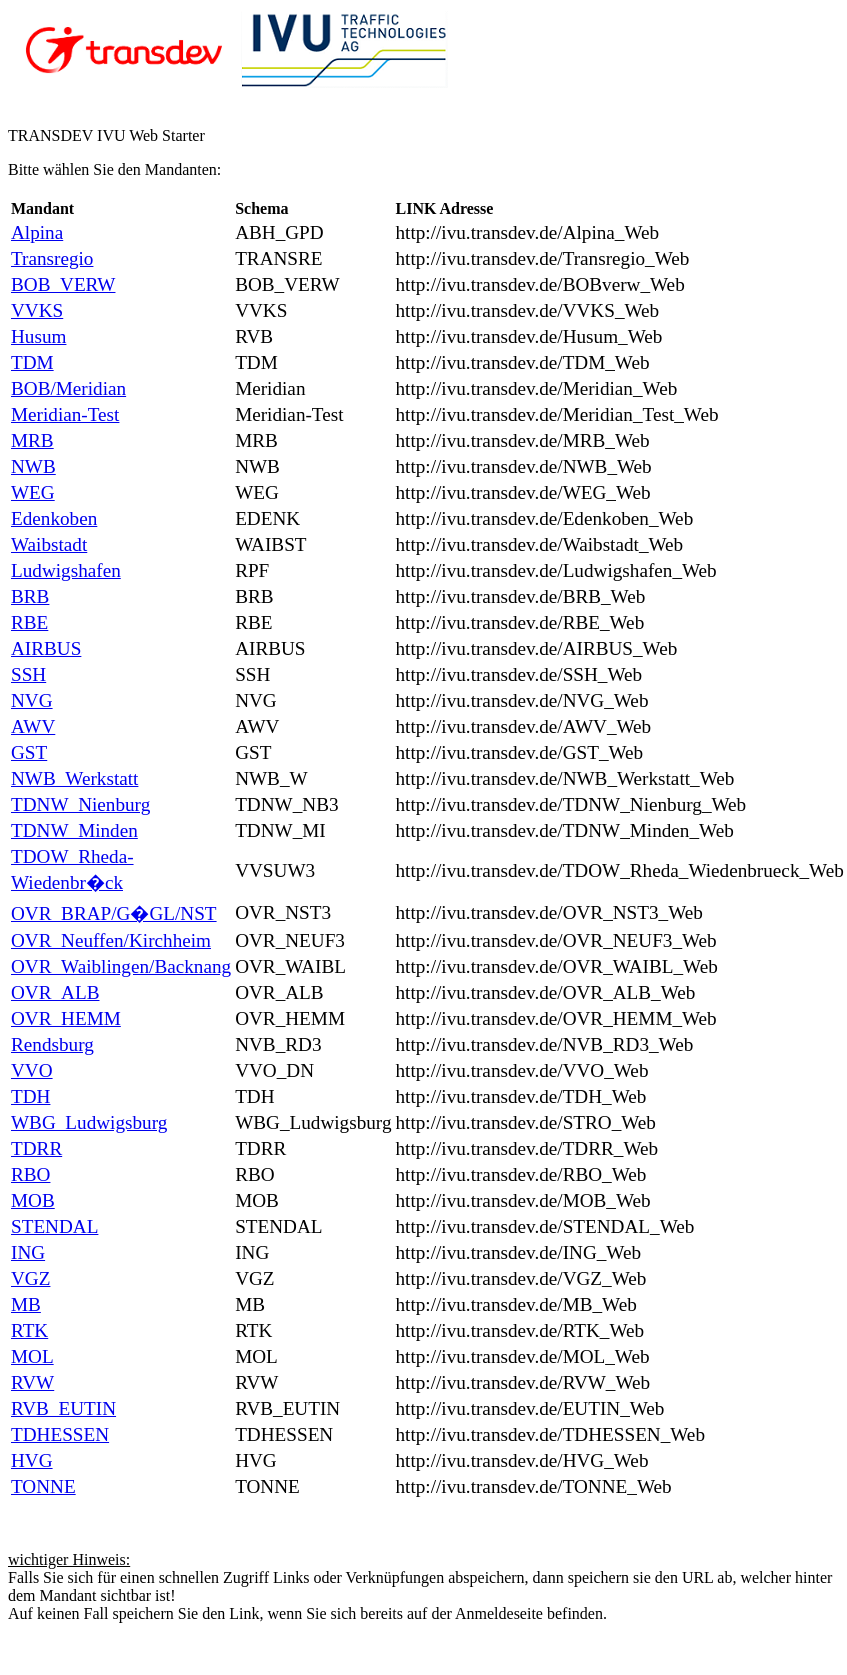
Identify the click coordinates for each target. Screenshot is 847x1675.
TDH (30, 1096)
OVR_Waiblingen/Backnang (121, 966)
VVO (32, 1070)
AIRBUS (46, 648)
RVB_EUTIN (63, 1408)
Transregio (52, 258)
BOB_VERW (63, 284)
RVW (32, 1382)
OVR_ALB (55, 992)
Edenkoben (54, 518)
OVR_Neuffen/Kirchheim (111, 940)
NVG (32, 700)
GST (29, 752)
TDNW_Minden (74, 830)
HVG (32, 1460)
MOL (32, 1356)
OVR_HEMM (66, 1018)
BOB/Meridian (68, 388)
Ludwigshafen (66, 570)
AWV (33, 726)
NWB (33, 466)
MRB (32, 440)
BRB (30, 596)
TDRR (36, 1148)
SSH (28, 674)
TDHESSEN (60, 1434)
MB (26, 1304)
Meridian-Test (65, 414)
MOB (33, 1200)
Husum (38, 336)
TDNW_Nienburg (80, 804)
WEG (33, 492)
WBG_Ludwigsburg (89, 1122)
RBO (30, 1174)
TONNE (43, 1486)
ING (28, 1252)
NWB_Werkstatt (74, 778)
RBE (29, 622)
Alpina (37, 232)
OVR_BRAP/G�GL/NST (114, 913)
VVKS (37, 310)
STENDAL (54, 1226)
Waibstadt (49, 544)
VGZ (30, 1278)
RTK (29, 1330)
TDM (32, 362)
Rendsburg (52, 1044)
